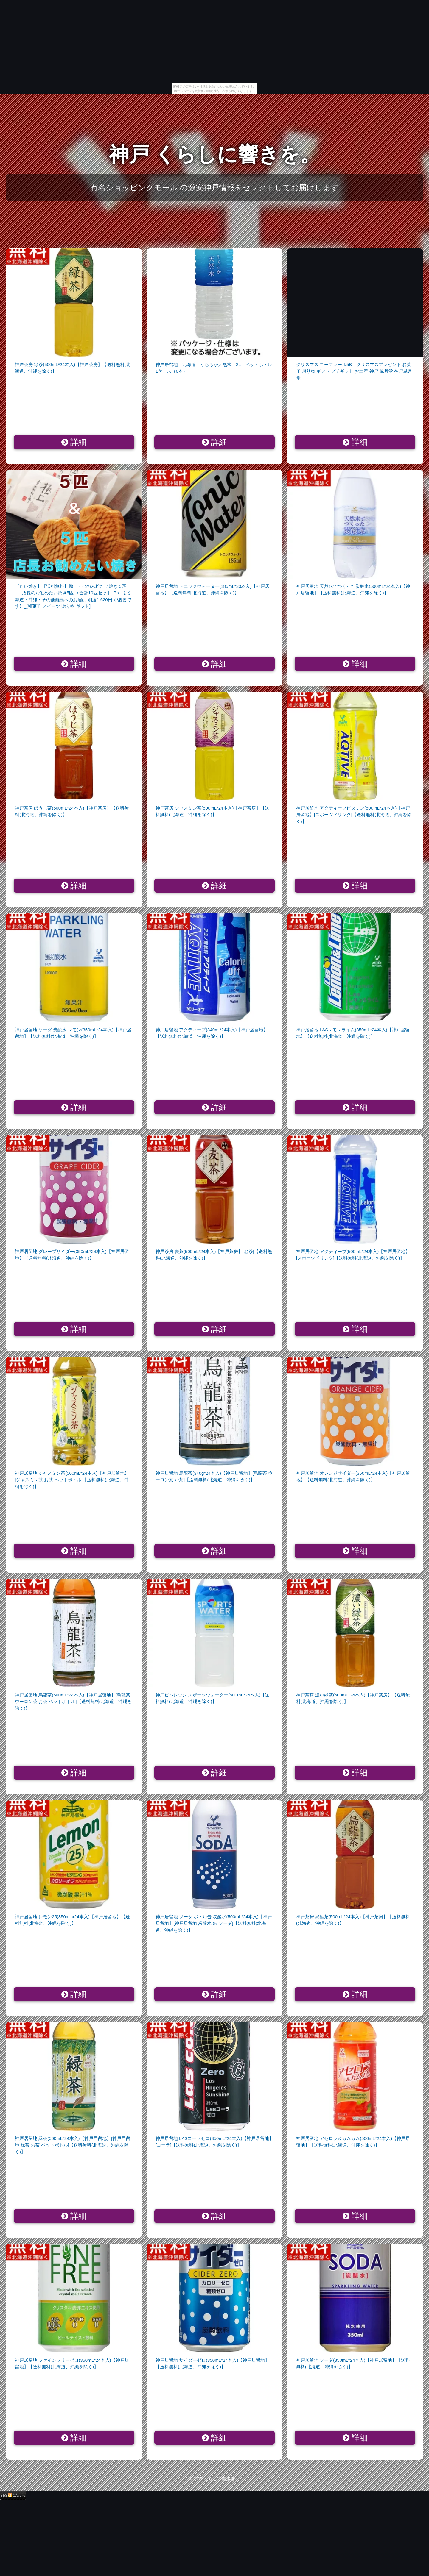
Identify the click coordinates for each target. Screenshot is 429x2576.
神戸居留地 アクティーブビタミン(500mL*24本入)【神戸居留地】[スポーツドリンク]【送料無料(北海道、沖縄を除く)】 (354, 814)
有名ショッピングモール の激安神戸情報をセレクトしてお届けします (214, 187)
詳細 (74, 442)
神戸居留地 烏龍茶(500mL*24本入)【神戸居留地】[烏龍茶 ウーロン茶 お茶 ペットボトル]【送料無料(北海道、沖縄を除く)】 (73, 1701)
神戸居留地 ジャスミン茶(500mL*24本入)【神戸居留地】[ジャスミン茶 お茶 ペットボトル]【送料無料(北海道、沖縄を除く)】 (72, 1480)
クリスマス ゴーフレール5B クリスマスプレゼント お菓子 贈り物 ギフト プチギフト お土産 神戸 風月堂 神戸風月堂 (354, 371)
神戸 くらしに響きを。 (215, 154)
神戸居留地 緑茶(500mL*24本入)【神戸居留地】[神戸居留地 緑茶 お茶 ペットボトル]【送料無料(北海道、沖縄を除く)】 (72, 2145)
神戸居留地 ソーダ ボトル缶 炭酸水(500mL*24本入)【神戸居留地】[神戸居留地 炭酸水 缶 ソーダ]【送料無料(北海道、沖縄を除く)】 (214, 1923)
